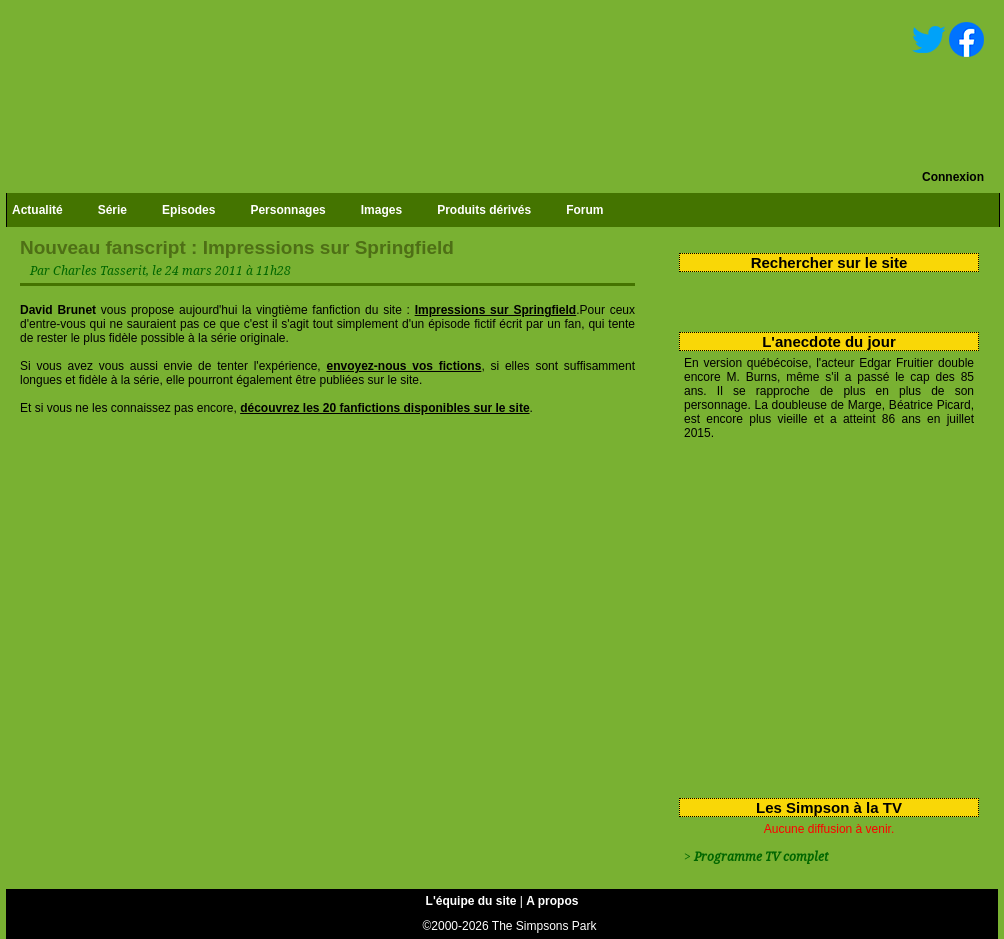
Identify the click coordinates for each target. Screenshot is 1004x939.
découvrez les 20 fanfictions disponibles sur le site (384, 408)
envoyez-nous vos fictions (403, 366)
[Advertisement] (821, 615)
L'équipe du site (471, 901)
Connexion (953, 177)
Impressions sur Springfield (496, 310)
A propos (552, 901)
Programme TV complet (761, 857)
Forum (584, 210)
